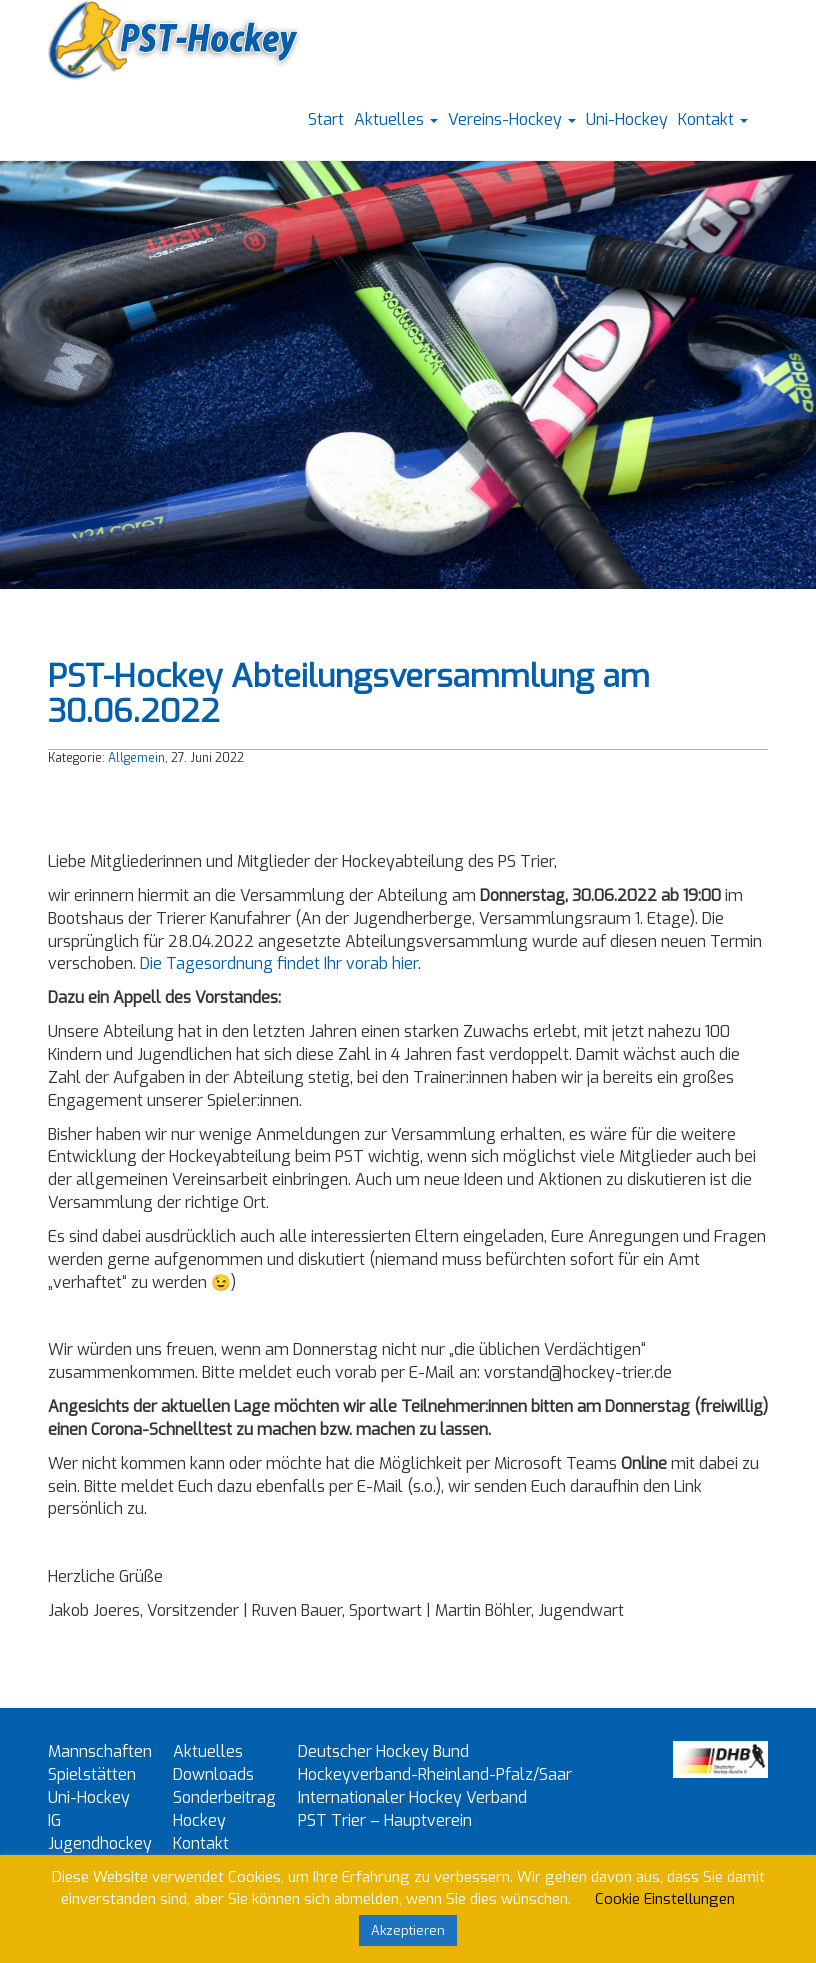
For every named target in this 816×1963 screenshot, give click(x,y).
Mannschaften (100, 1751)
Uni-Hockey (627, 119)
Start (326, 119)
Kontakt (713, 119)
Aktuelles (396, 119)
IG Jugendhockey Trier (100, 1843)
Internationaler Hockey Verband (412, 1797)
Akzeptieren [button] (408, 1930)
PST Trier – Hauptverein (385, 1820)
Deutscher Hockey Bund (383, 1751)
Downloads (213, 1774)
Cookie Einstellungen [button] (665, 1899)
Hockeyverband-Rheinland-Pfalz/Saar (435, 1774)
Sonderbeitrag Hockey (224, 1809)
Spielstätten (92, 1774)
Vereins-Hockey (512, 119)
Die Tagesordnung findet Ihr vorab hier (279, 963)
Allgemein (136, 758)
